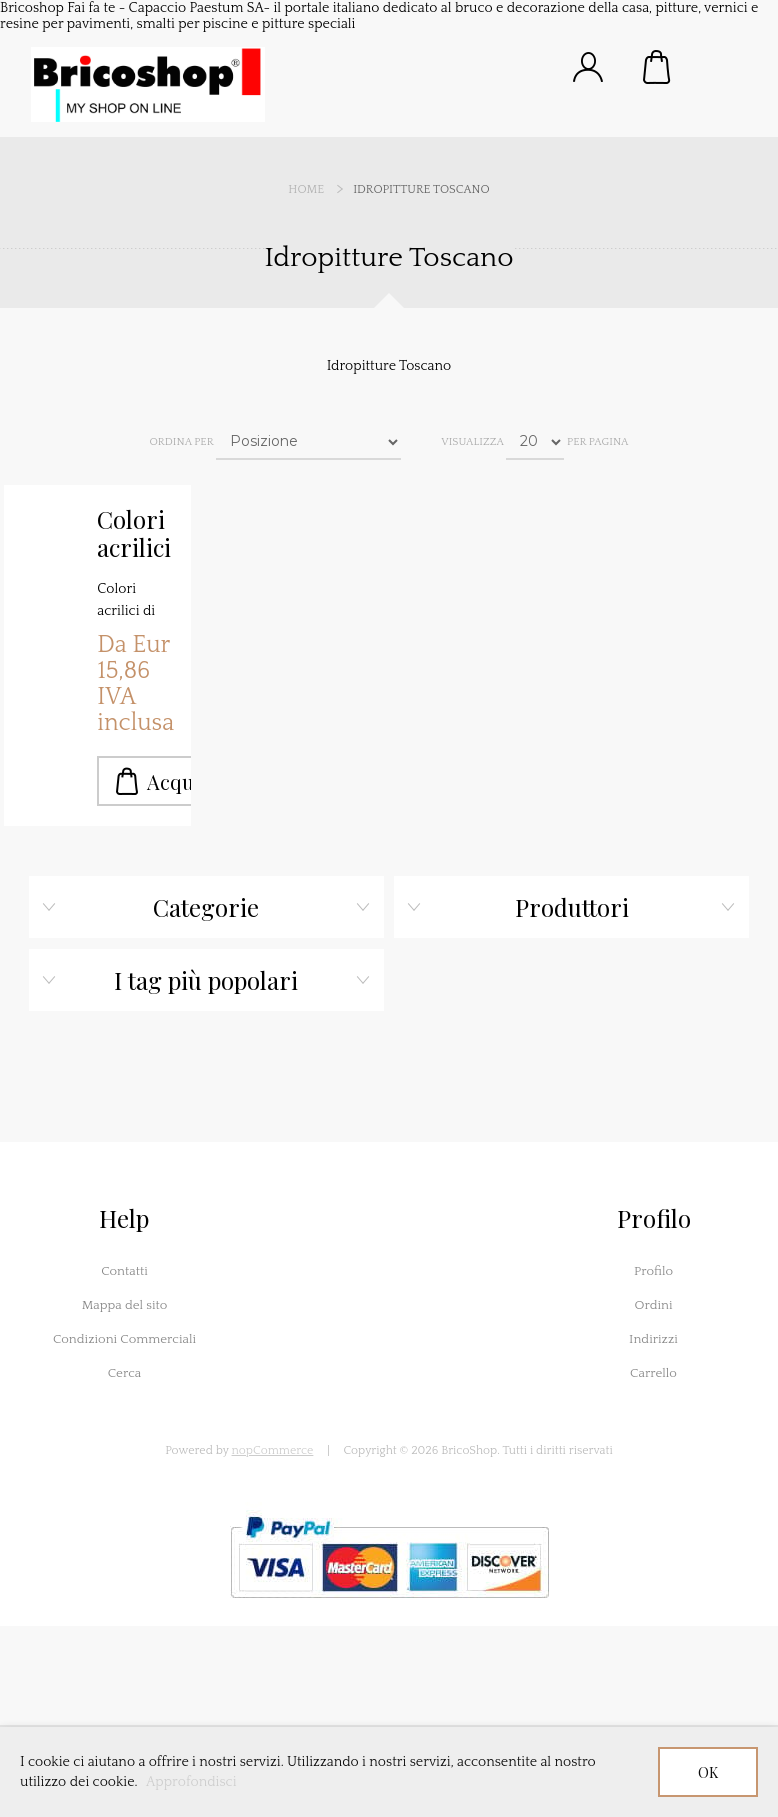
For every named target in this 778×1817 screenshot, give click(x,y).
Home (306, 189)
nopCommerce (273, 1450)
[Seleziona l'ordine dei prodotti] (308, 442)
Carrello (658, 67)
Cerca (125, 1373)
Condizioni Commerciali (124, 1339)
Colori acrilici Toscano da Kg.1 (136, 534)
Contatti (124, 1271)
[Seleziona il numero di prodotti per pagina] (535, 442)
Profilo (653, 1271)
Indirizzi (653, 1339)
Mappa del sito (125, 1305)
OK (708, 1772)
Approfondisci (191, 1782)
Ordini (653, 1305)
